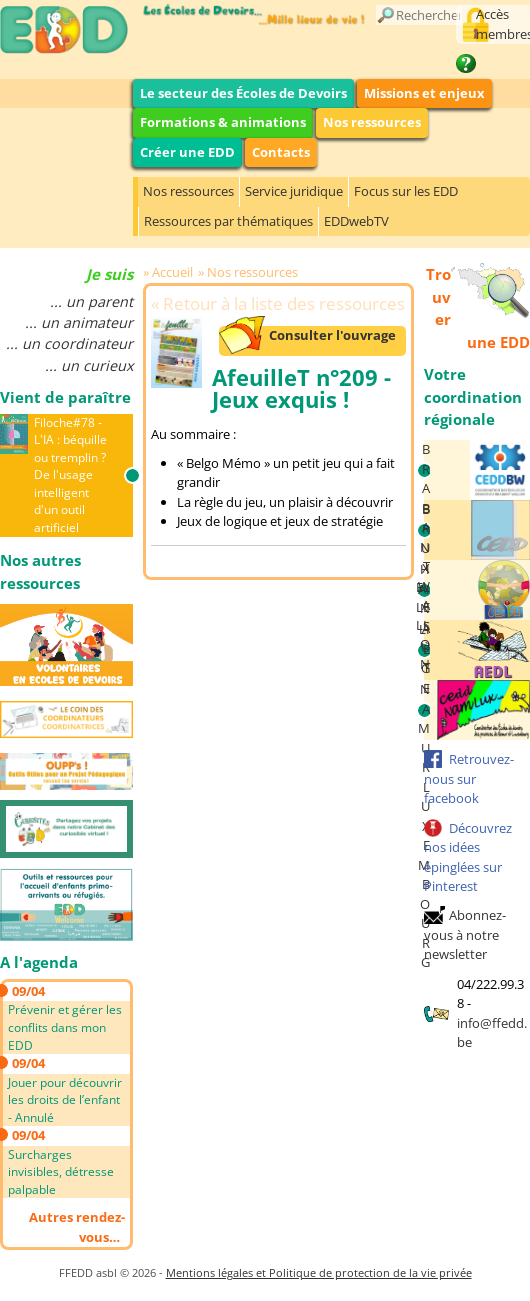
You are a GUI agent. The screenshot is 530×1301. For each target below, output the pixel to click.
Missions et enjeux (424, 93)
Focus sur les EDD (406, 191)
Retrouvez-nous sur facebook (469, 778)
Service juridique (294, 191)
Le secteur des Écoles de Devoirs (243, 93)
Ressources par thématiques (228, 221)
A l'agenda (39, 962)
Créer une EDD (187, 152)
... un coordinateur (69, 343)
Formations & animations (223, 122)
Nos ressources (372, 122)
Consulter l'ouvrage (332, 335)
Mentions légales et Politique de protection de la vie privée (319, 1272)
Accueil (172, 272)
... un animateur (79, 322)
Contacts (281, 152)
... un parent (91, 301)
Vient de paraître (65, 397)
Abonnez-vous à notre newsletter (465, 934)
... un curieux (89, 365)
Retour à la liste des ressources (284, 303)
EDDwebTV (356, 221)
